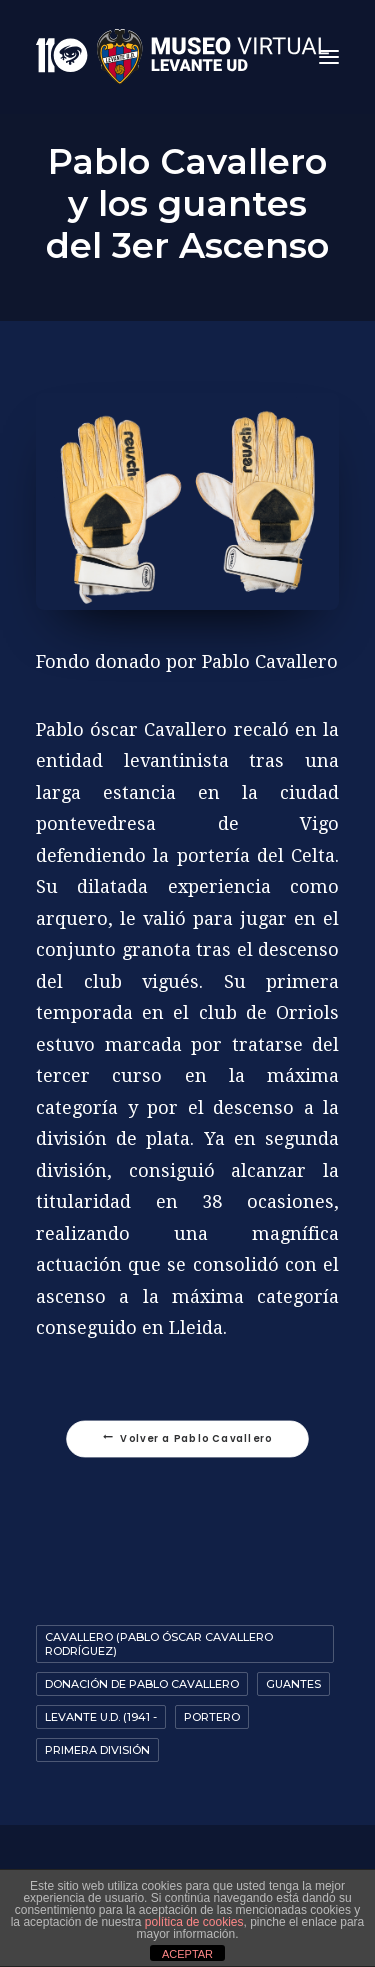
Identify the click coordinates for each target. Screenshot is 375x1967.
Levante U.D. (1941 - (101, 1717)
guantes (293, 1684)
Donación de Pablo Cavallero (142, 1684)
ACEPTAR (187, 1954)
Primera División (97, 1750)
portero (212, 1717)
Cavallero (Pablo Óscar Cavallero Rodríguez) (159, 1644)
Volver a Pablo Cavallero (188, 1439)
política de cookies (194, 1922)
